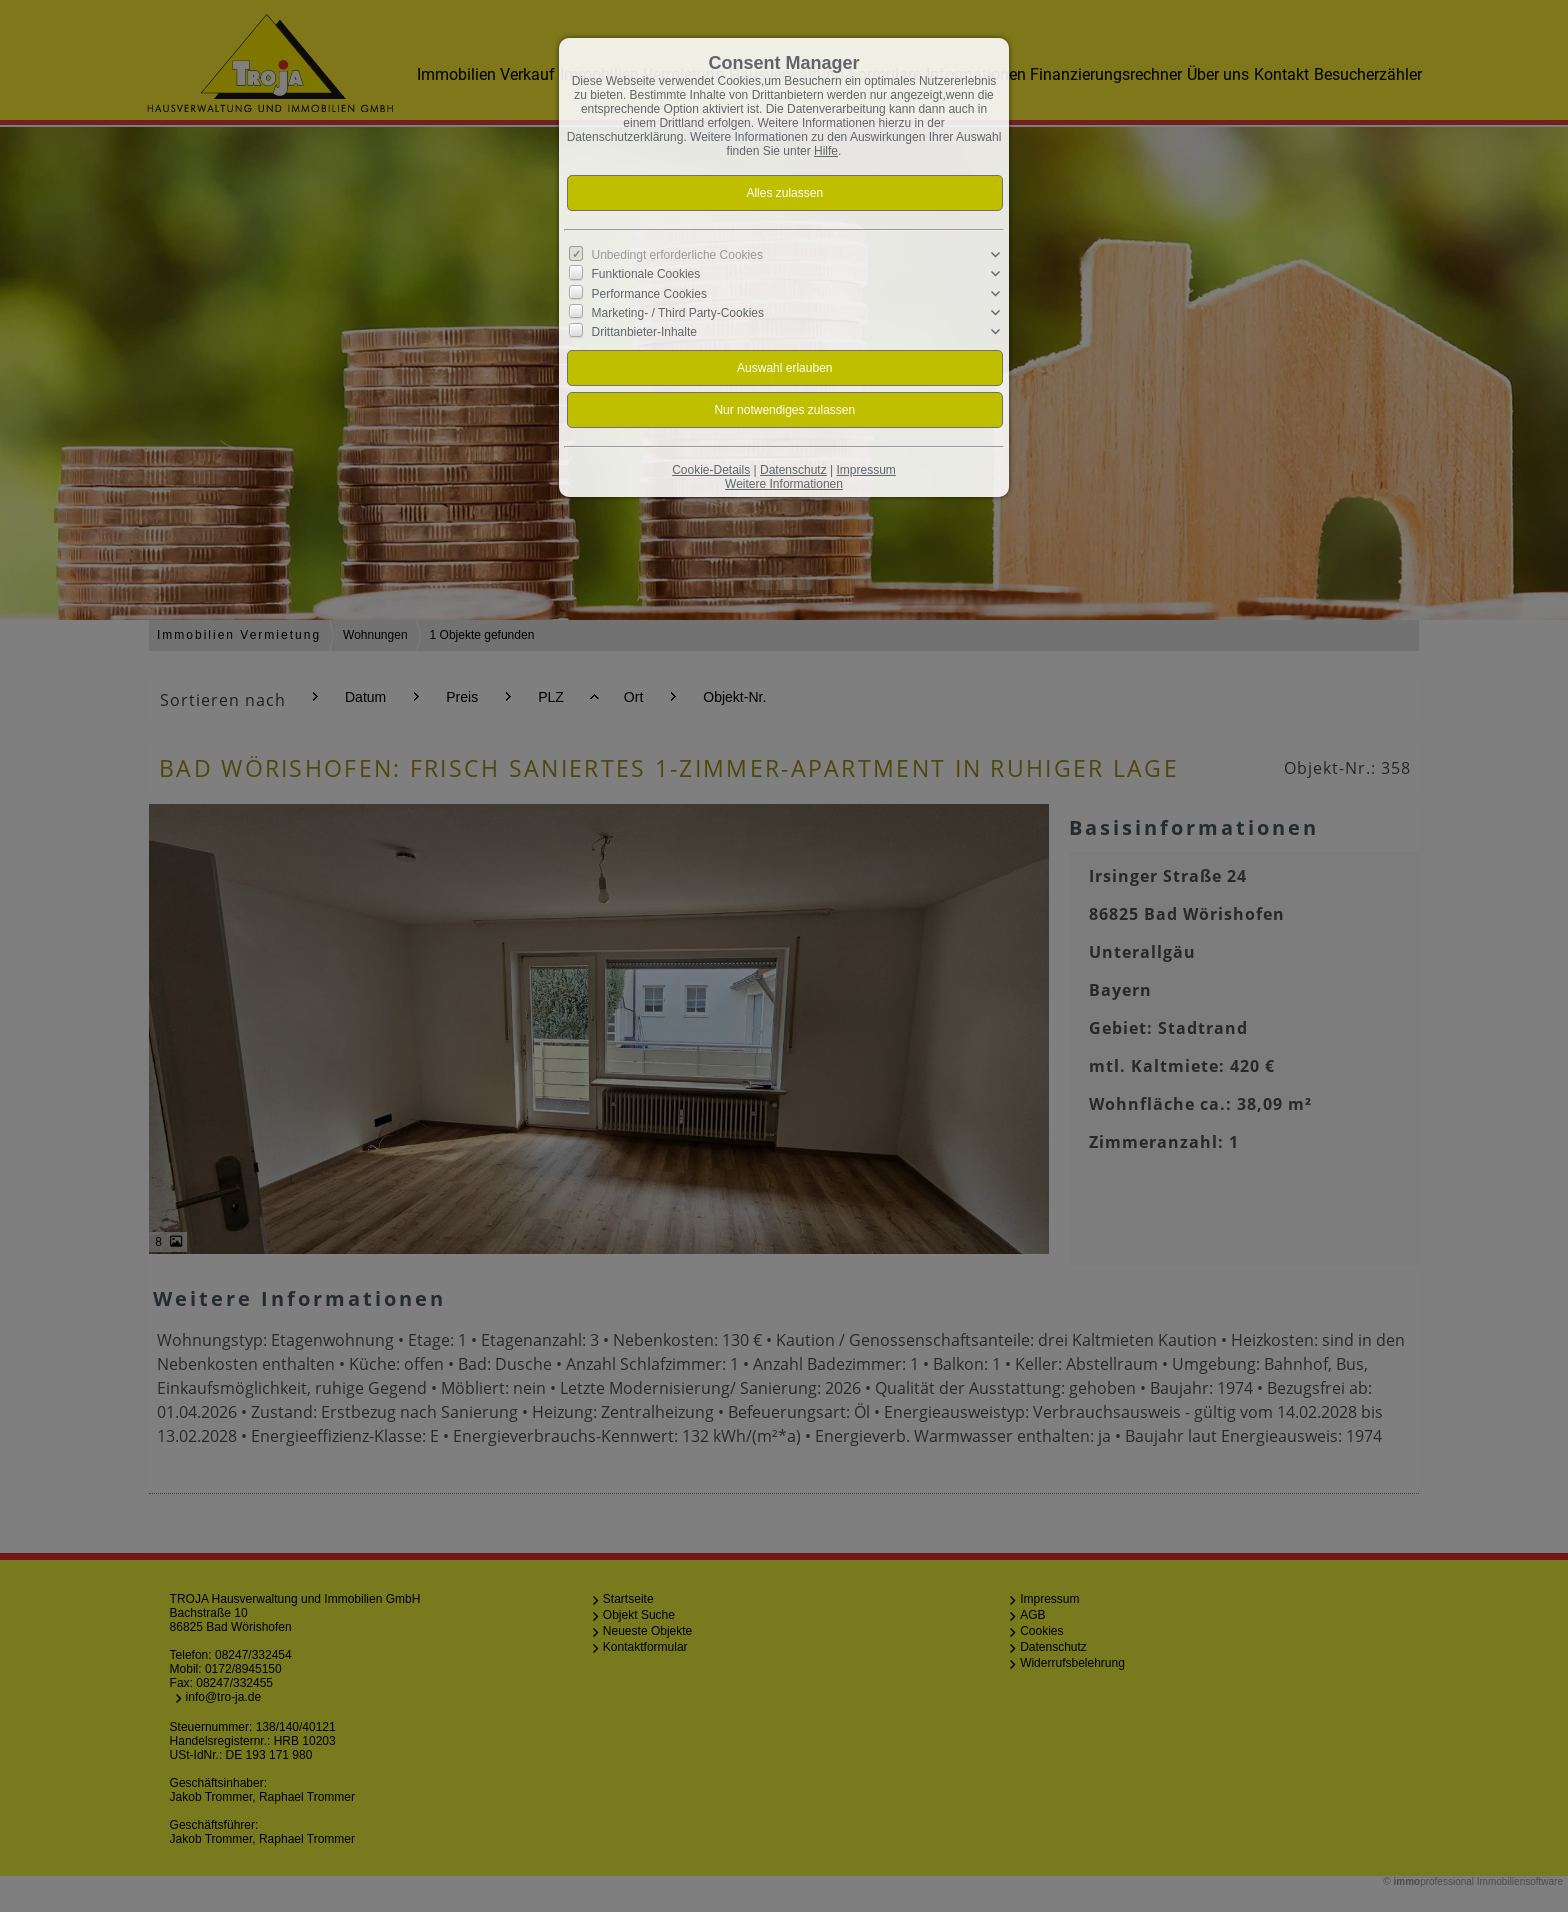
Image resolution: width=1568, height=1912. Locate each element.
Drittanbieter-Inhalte (644, 332)
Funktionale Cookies (646, 274)
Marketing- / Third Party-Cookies (678, 313)
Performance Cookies (649, 293)
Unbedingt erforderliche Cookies (677, 255)
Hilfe (826, 151)
